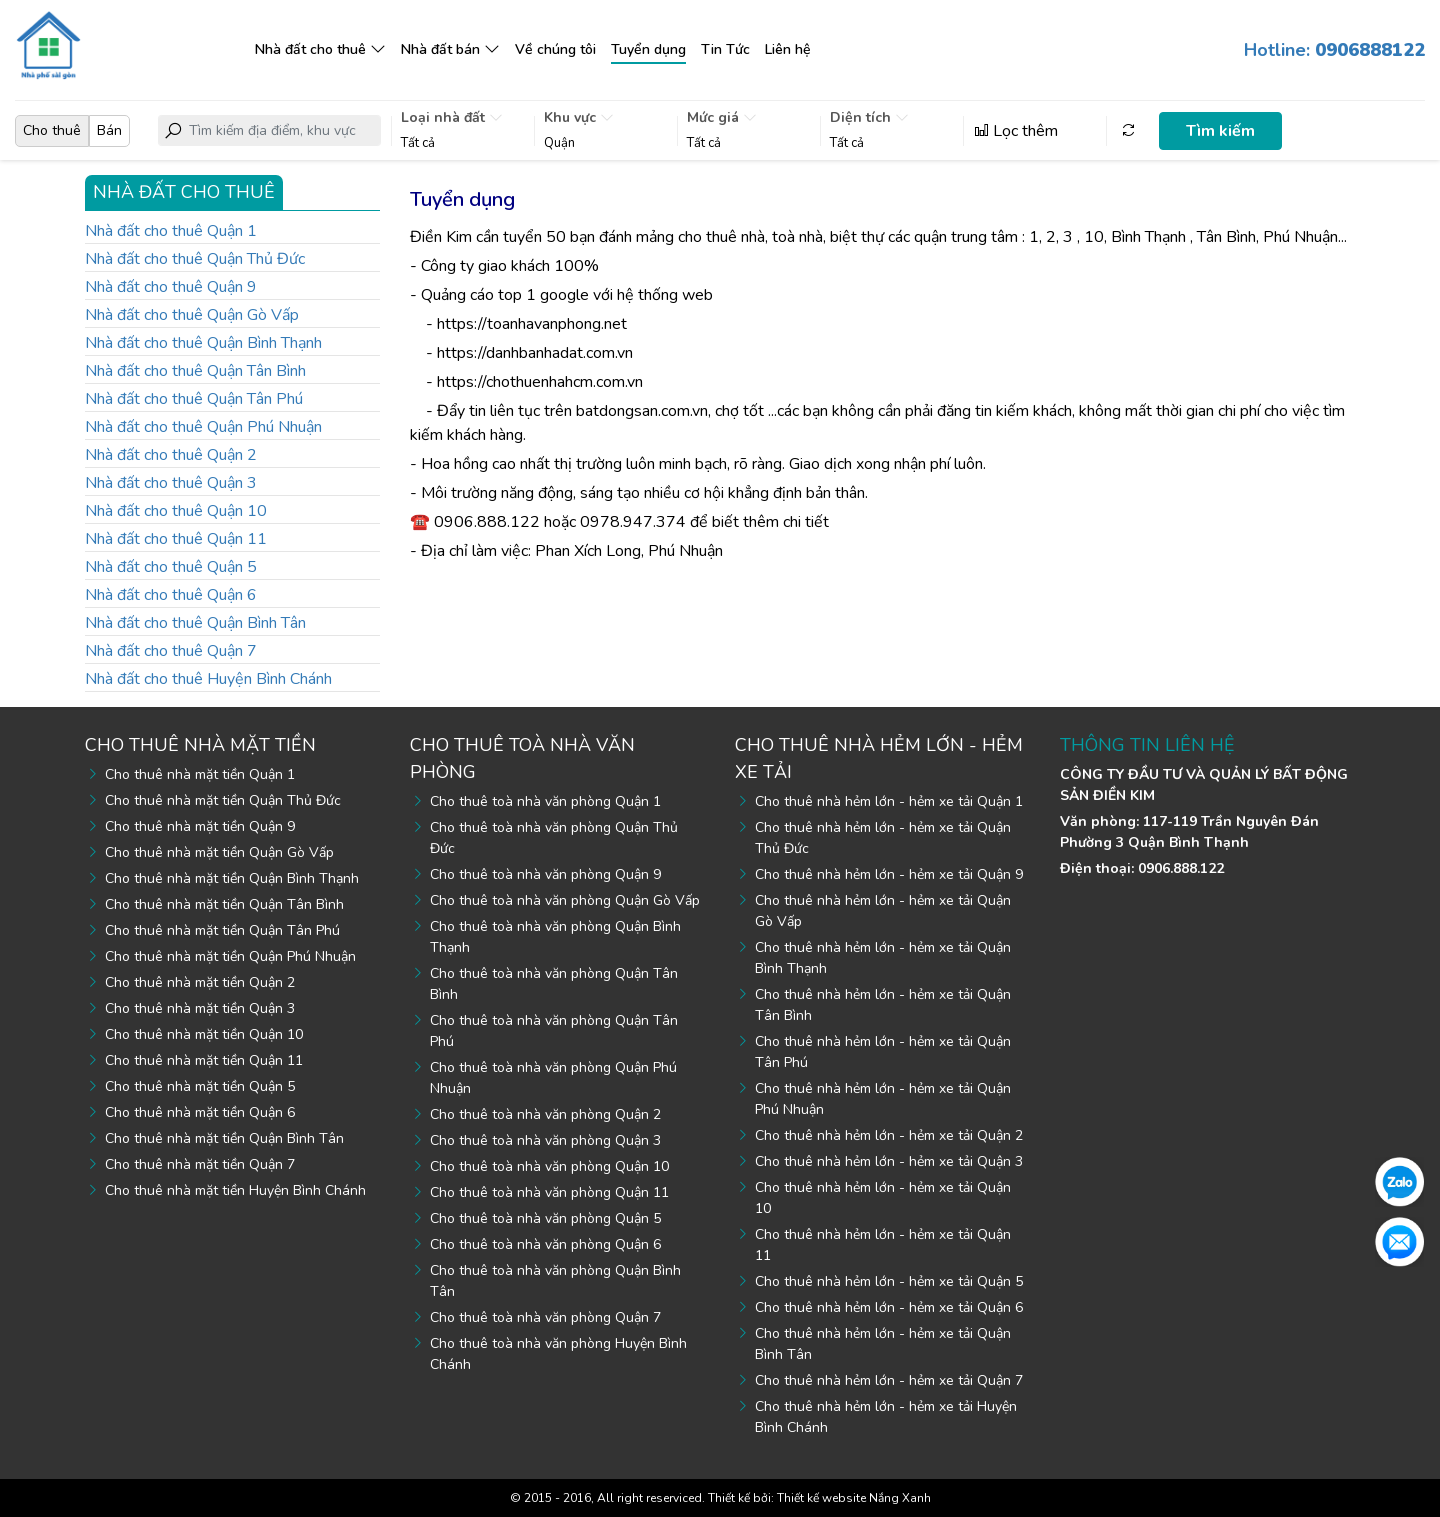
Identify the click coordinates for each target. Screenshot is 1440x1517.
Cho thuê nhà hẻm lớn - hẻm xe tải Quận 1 (889, 801)
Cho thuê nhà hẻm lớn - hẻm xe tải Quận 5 (889, 1281)
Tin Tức (725, 49)
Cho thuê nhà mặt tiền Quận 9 (200, 826)
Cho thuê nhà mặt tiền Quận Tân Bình (224, 904)
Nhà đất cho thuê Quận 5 (171, 567)
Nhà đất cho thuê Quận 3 (171, 483)
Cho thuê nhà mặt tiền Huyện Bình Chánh (235, 1190)
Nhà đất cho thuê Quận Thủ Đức (195, 259)
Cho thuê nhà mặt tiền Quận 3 (200, 1008)
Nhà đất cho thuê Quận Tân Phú (194, 399)
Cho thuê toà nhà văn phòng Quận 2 (545, 1114)
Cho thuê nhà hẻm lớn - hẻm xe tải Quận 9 (889, 874)
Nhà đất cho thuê (310, 49)
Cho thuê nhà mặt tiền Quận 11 (204, 1060)
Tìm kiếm (1220, 131)
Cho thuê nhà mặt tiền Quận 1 (200, 774)
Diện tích (869, 117)
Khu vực (579, 117)
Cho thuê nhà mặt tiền (200, 745)
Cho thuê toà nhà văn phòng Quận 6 (545, 1244)
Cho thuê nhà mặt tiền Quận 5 (200, 1086)
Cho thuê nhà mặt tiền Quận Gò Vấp (219, 852)
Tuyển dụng (648, 49)
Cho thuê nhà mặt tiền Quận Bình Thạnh (232, 878)
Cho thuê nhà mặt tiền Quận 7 (200, 1164)
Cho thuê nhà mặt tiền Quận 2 (200, 982)
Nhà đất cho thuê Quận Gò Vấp (192, 315)
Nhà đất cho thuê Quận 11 (176, 539)
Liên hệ (788, 49)
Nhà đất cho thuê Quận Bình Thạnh (203, 343)
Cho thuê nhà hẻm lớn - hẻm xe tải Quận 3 (889, 1161)
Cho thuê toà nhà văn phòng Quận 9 (545, 874)
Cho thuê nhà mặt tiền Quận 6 (200, 1112)
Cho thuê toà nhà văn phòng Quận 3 (545, 1140)
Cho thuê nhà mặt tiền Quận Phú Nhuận (230, 956)
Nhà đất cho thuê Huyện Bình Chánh (208, 679)
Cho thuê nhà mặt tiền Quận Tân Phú (222, 930)
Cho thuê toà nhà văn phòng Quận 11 (549, 1192)
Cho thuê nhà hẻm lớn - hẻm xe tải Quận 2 (889, 1135)
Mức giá (722, 117)
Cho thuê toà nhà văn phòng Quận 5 (545, 1218)
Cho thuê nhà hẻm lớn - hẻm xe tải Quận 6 (889, 1307)
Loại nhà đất (452, 117)
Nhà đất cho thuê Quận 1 (171, 231)
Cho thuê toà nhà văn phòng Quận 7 (545, 1317)
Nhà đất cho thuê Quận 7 (171, 651)
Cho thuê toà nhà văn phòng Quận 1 (545, 801)
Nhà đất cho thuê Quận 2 (171, 455)
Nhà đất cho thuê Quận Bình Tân (195, 623)
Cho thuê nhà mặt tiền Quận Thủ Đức (223, 800)
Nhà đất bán (440, 49)
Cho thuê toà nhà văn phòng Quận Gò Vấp (565, 900)
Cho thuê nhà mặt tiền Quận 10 (204, 1034)
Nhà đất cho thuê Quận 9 (171, 287)
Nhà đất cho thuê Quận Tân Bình (195, 371)
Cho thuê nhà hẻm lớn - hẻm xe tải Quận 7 (889, 1380)
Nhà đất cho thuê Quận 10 (176, 511)
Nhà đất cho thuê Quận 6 (171, 595)
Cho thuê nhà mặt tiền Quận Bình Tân (224, 1138)
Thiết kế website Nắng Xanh (854, 1498)
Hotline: (1334, 50)
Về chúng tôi (555, 49)
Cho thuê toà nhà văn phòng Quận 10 (549, 1166)
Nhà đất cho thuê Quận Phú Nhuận (203, 427)
